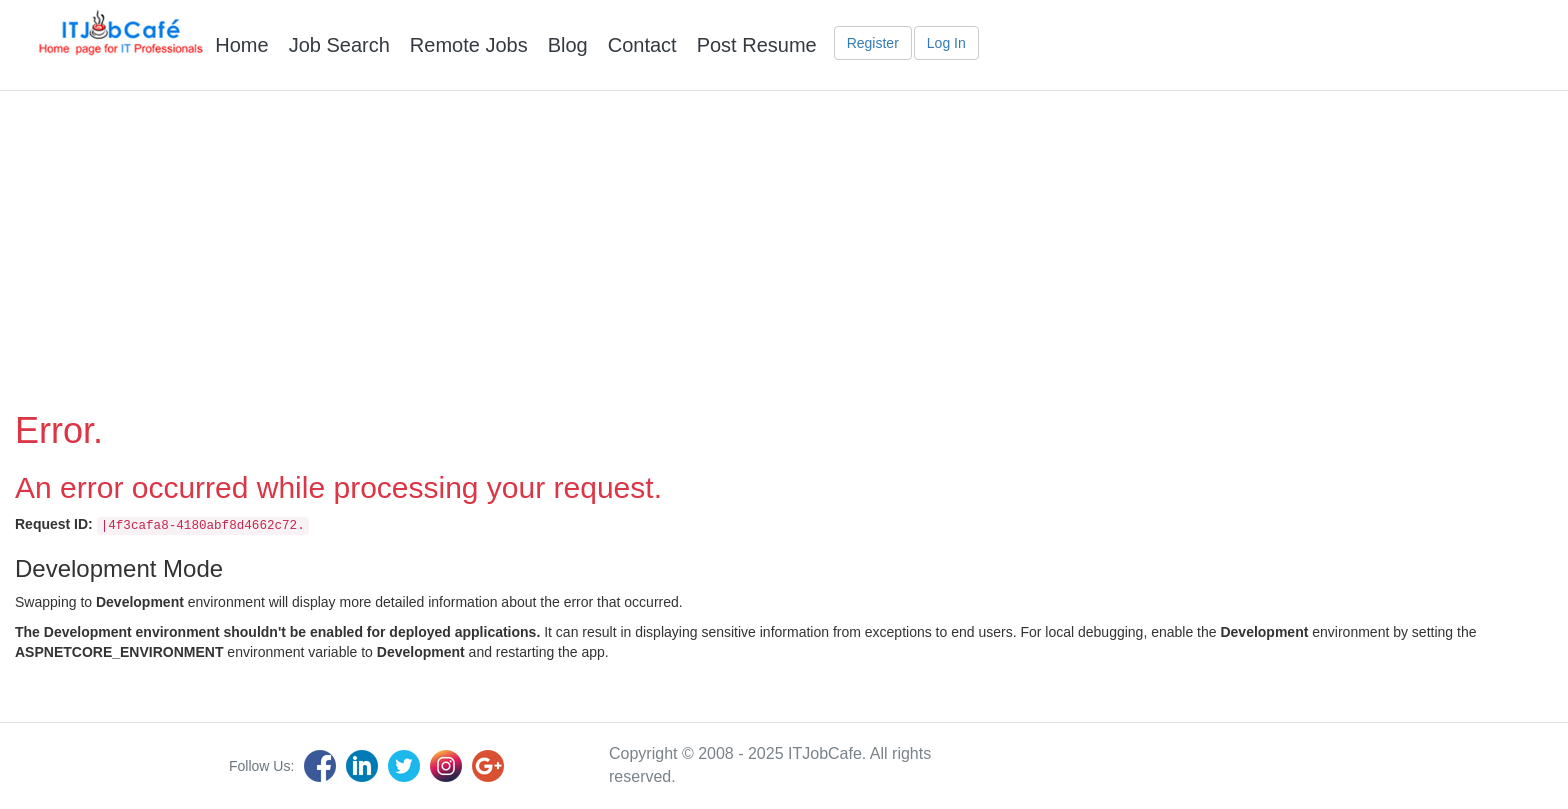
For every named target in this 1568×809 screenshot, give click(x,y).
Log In (946, 43)
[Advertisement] (784, 241)
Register (873, 43)
